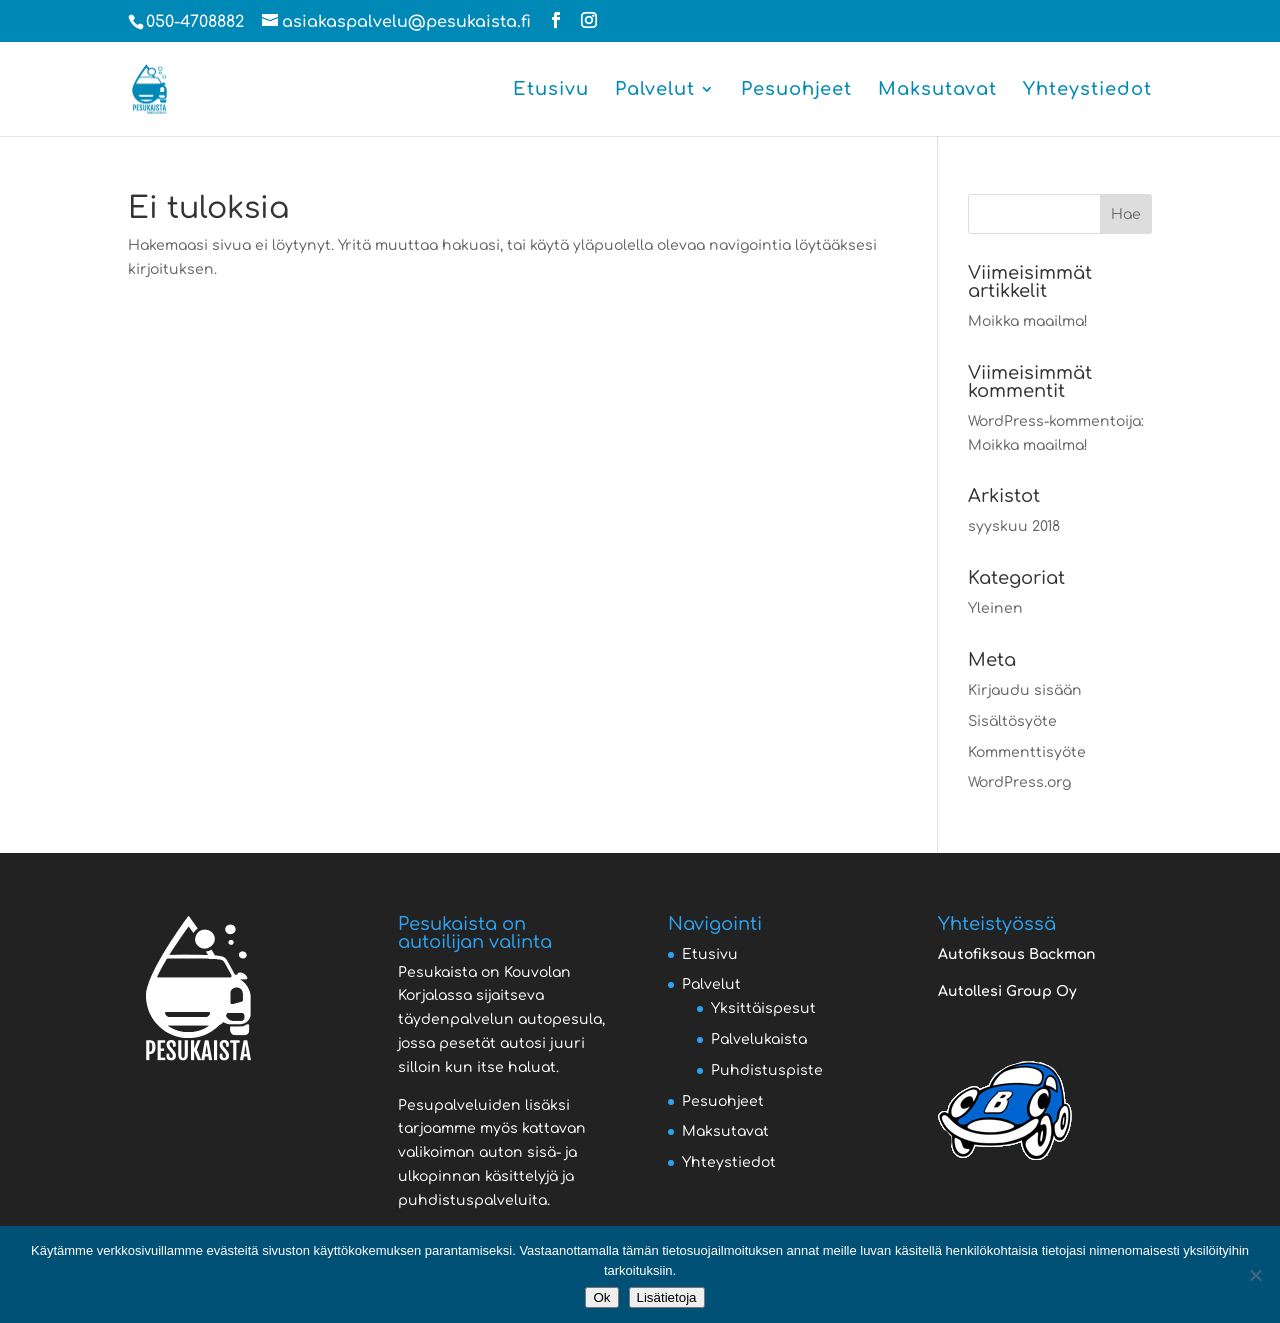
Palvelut (655, 90)
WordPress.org (1019, 782)
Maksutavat (937, 90)
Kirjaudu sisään (1025, 690)
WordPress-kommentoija (1054, 421)
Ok (601, 1297)
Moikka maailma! (1028, 321)
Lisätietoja (667, 1297)
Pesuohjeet (796, 90)
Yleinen (995, 608)
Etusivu (551, 90)
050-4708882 (195, 22)
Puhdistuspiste (767, 1070)
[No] (1255, 1275)
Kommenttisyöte (1027, 752)
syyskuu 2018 (1014, 526)
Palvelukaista (759, 1039)
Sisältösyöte (1012, 721)
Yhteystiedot (1087, 90)
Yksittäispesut (763, 1008)
